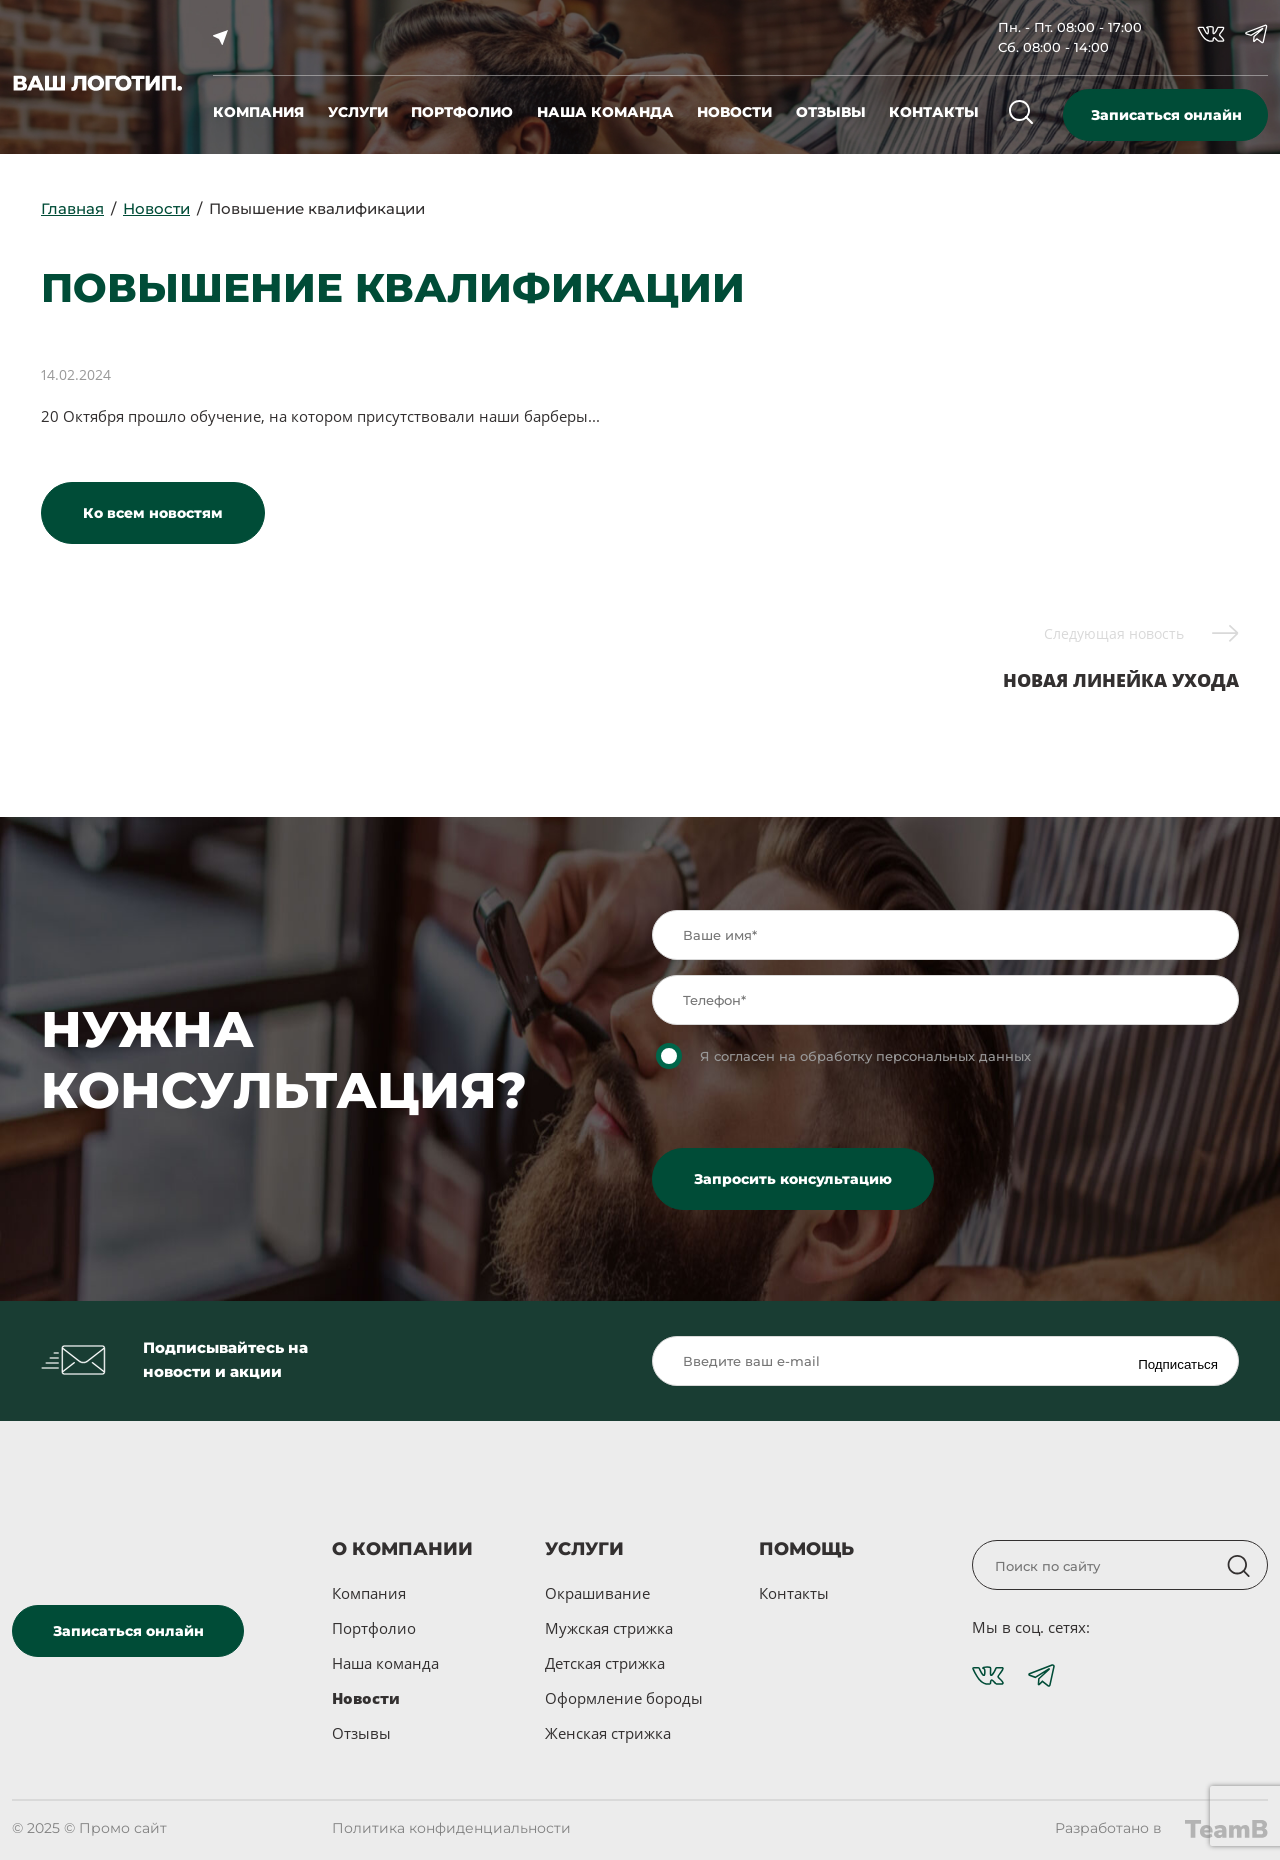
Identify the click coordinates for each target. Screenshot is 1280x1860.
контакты (934, 112)
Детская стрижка (605, 1663)
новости (734, 112)
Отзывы (361, 1733)
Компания (369, 1593)
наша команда (605, 112)
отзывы (831, 112)
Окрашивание (597, 1593)
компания (258, 112)
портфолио (462, 112)
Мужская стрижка (609, 1628)
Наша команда (385, 1663)
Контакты (794, 1593)
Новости (366, 1698)
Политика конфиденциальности (451, 1828)
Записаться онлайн (1166, 115)
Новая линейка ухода (1121, 656)
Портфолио (374, 1628)
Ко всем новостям (153, 513)
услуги (358, 112)
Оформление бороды (624, 1698)
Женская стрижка (608, 1733)
